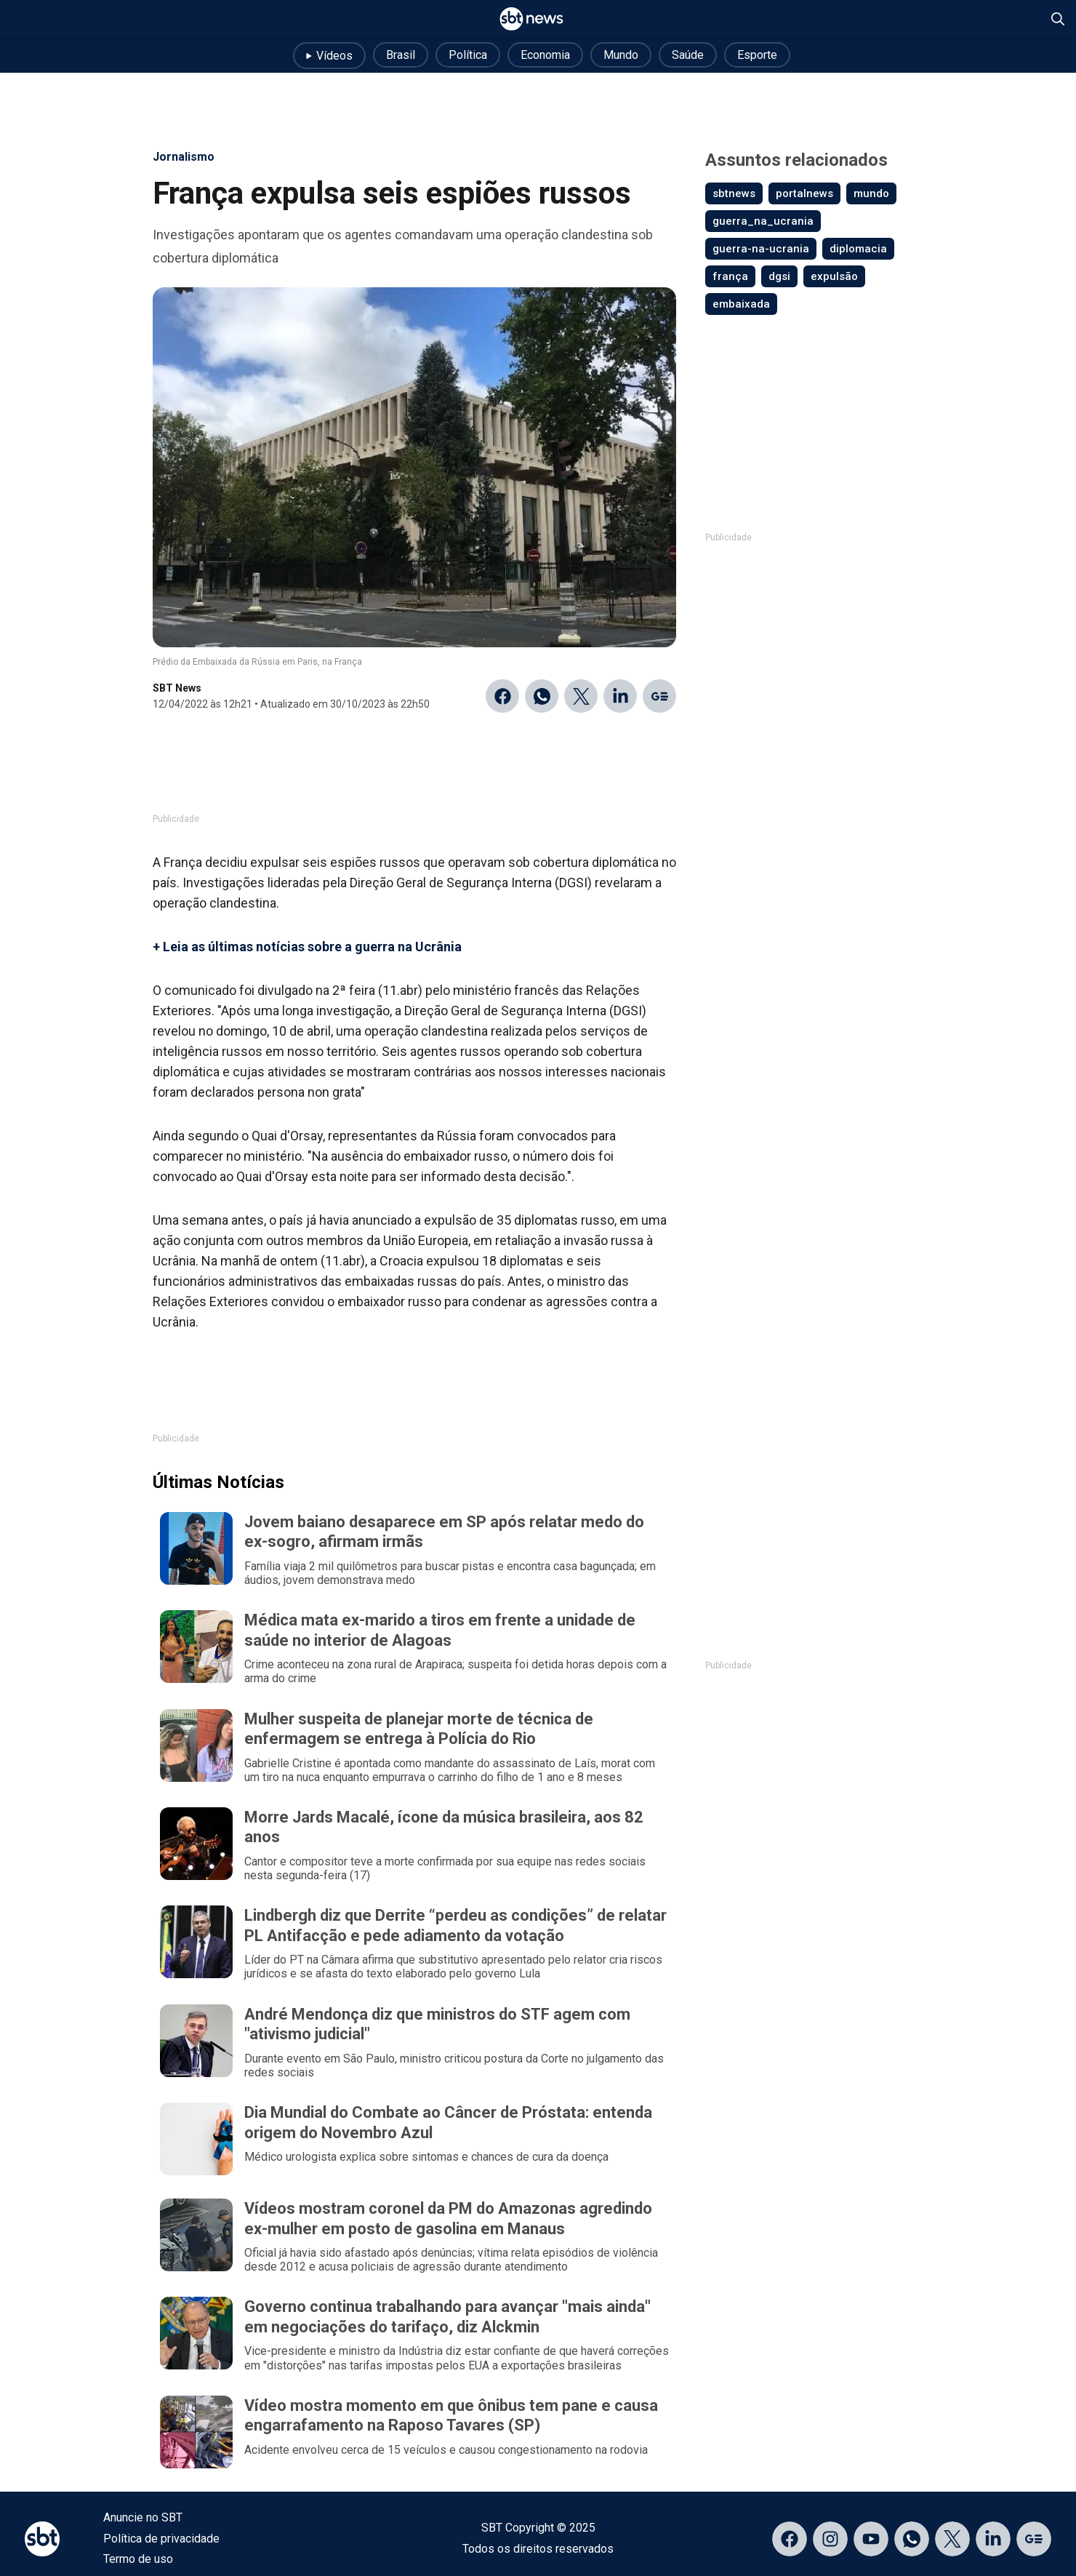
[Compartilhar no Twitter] (581, 696)
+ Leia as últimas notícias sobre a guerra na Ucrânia (307, 946)
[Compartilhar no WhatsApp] (541, 696)
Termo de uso (138, 2559)
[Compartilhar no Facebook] (502, 696)
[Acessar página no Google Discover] (1033, 2538)
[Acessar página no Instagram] (830, 2538)
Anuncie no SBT (142, 2517)
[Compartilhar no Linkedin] (620, 696)
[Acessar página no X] (952, 2538)
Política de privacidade (161, 2538)
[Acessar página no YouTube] (871, 2538)
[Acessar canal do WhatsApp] (911, 2538)
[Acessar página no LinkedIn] (993, 2538)
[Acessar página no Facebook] (789, 2538)
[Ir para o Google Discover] (659, 696)
